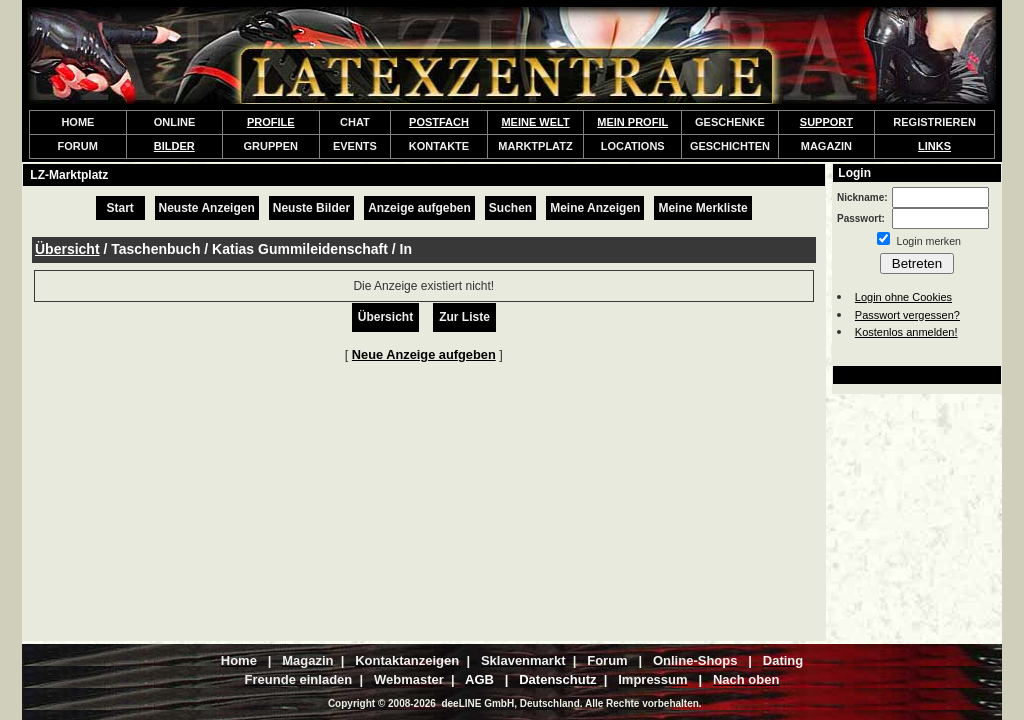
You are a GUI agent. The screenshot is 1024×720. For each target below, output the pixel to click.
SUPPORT (826, 122)
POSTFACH (439, 122)
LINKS (934, 146)
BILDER (174, 146)
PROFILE (271, 122)
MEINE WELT (535, 122)
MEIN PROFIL (632, 122)
